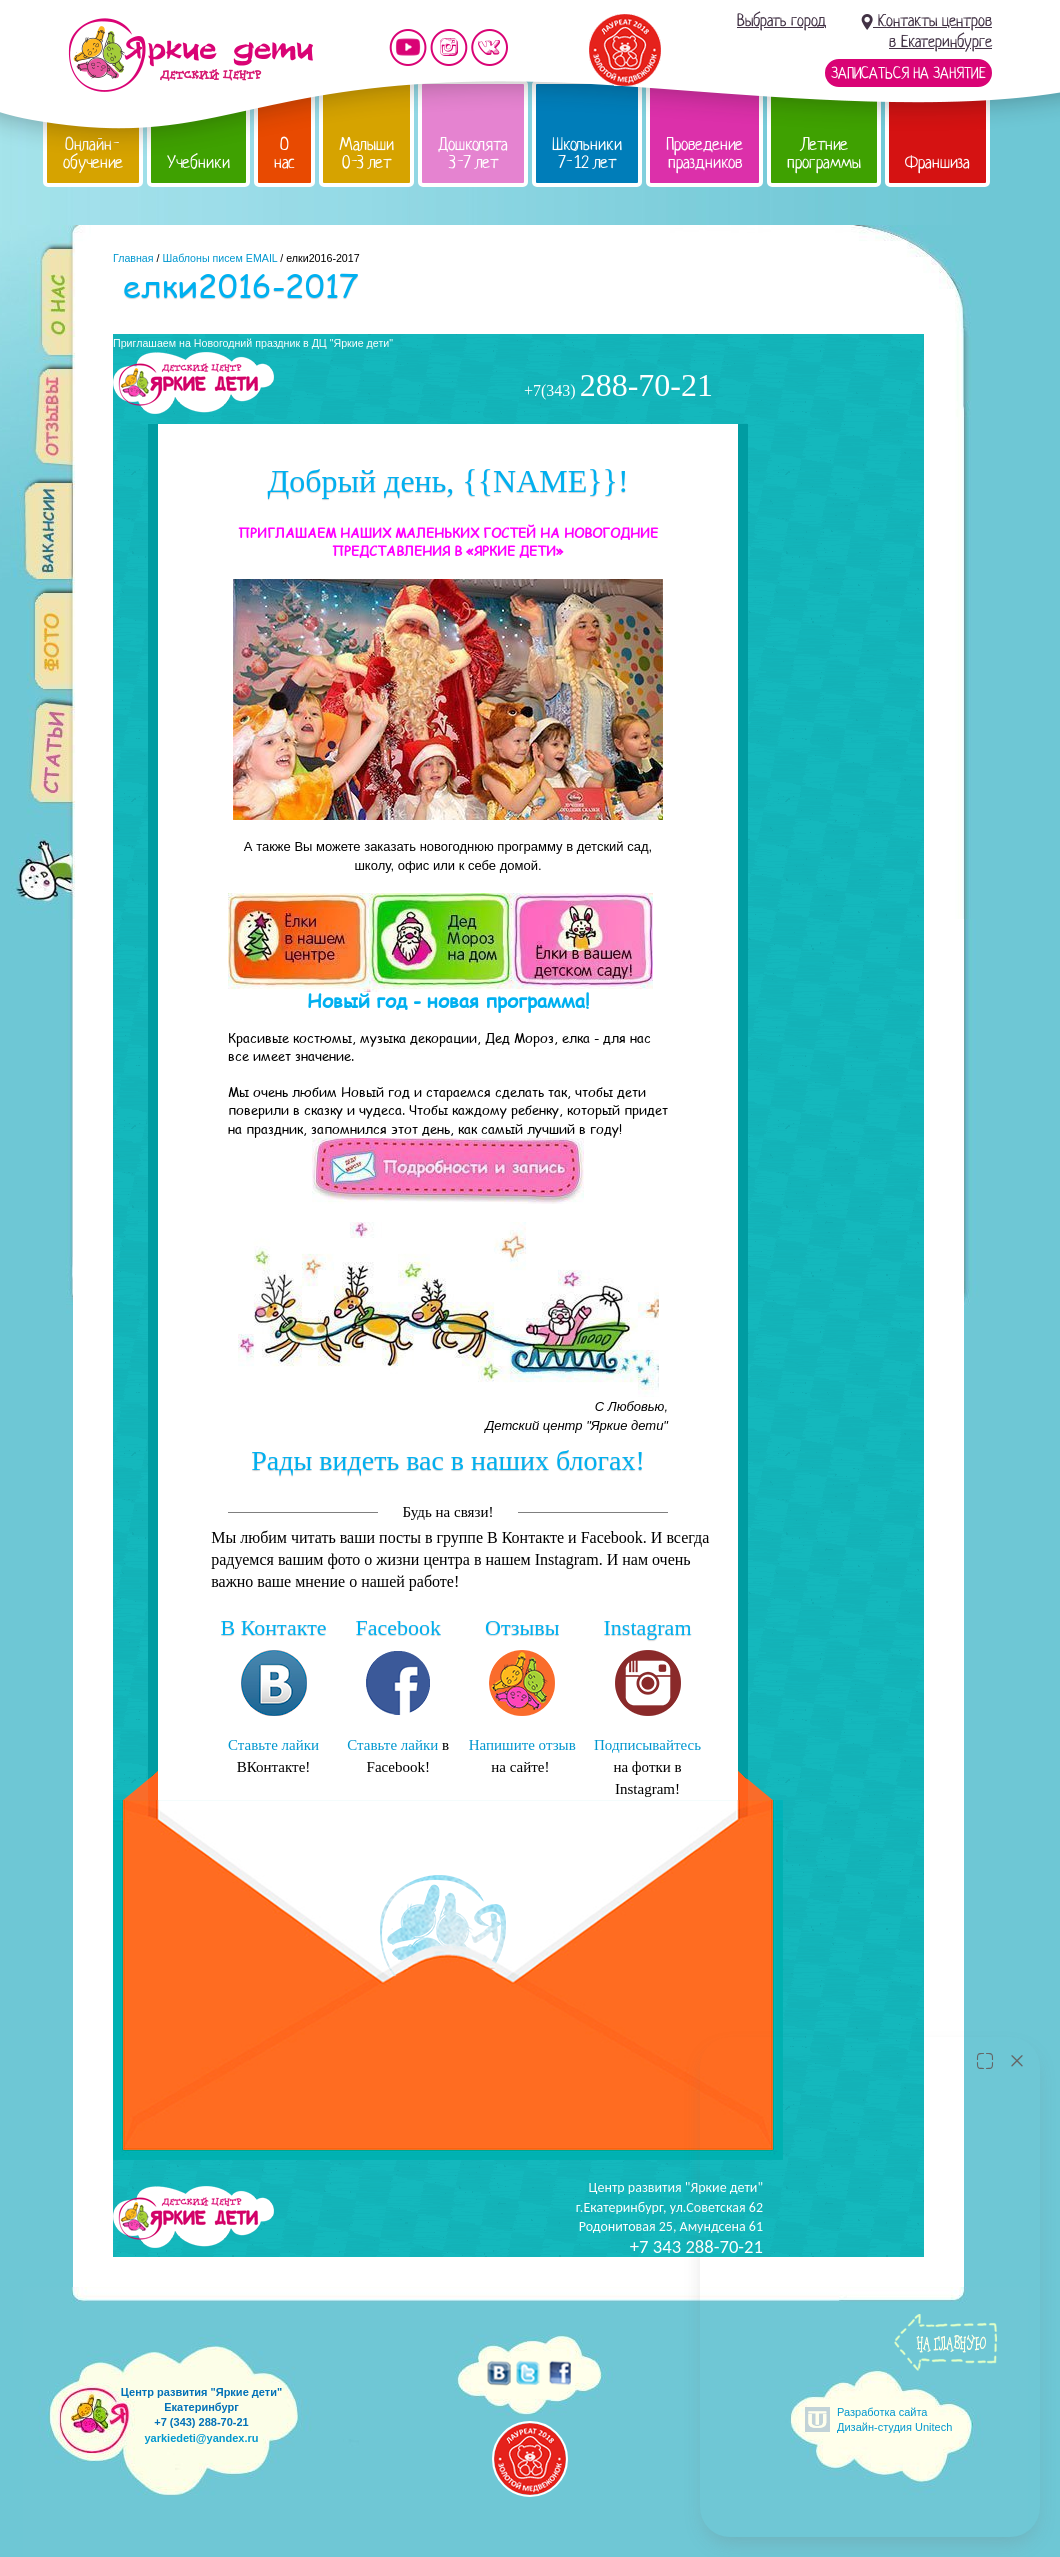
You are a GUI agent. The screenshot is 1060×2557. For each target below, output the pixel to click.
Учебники (198, 162)
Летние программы (824, 153)
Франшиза (937, 162)
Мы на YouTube (408, 47)
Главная (133, 258)
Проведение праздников (704, 153)
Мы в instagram (449, 47)
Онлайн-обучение (93, 153)
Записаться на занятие (908, 73)
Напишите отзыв (522, 1745)
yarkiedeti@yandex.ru (201, 2438)
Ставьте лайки (273, 1745)
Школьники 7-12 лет (587, 153)
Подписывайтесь (647, 1745)
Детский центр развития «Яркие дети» (190, 55)
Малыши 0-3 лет (366, 153)
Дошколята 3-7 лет (473, 153)
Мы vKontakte (490, 47)
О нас (284, 153)
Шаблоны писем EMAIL (219, 258)
